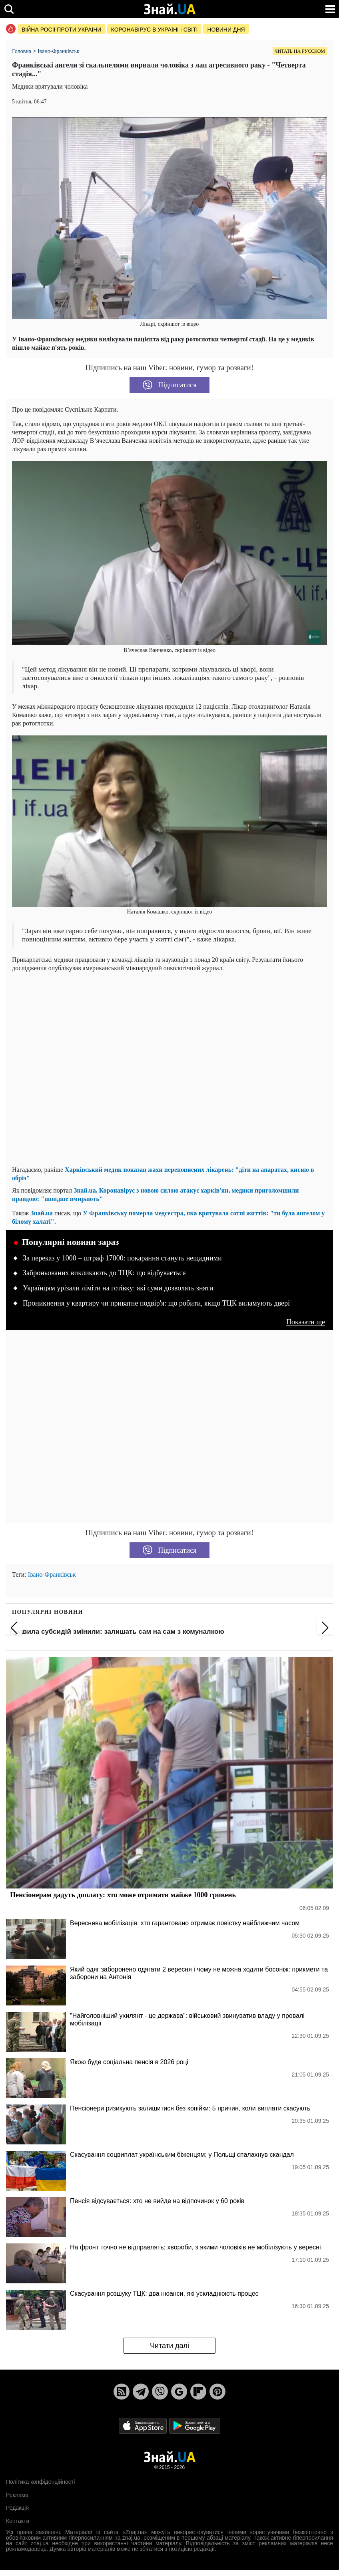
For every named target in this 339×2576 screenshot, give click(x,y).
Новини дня (226, 29)
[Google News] (179, 2392)
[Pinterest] (217, 2392)
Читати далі (169, 2346)
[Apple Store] (143, 2425)
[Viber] (160, 2392)
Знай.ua (41, 1213)
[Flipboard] (198, 2392)
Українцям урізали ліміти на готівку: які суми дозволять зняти (118, 1288)
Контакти (17, 2521)
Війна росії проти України (62, 29)
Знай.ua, (86, 1190)
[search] (9, 9)
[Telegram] (141, 2392)
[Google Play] (195, 2425)
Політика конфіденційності (40, 2482)
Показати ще (305, 1322)
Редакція (17, 2508)
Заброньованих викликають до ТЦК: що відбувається (104, 1273)
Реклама (17, 2495)
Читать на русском (300, 51)
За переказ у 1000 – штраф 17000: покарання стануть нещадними (122, 1258)
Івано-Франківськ (52, 1574)
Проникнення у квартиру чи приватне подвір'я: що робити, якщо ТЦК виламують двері (156, 1303)
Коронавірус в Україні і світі (154, 29)
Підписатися (170, 385)
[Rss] (122, 2392)
